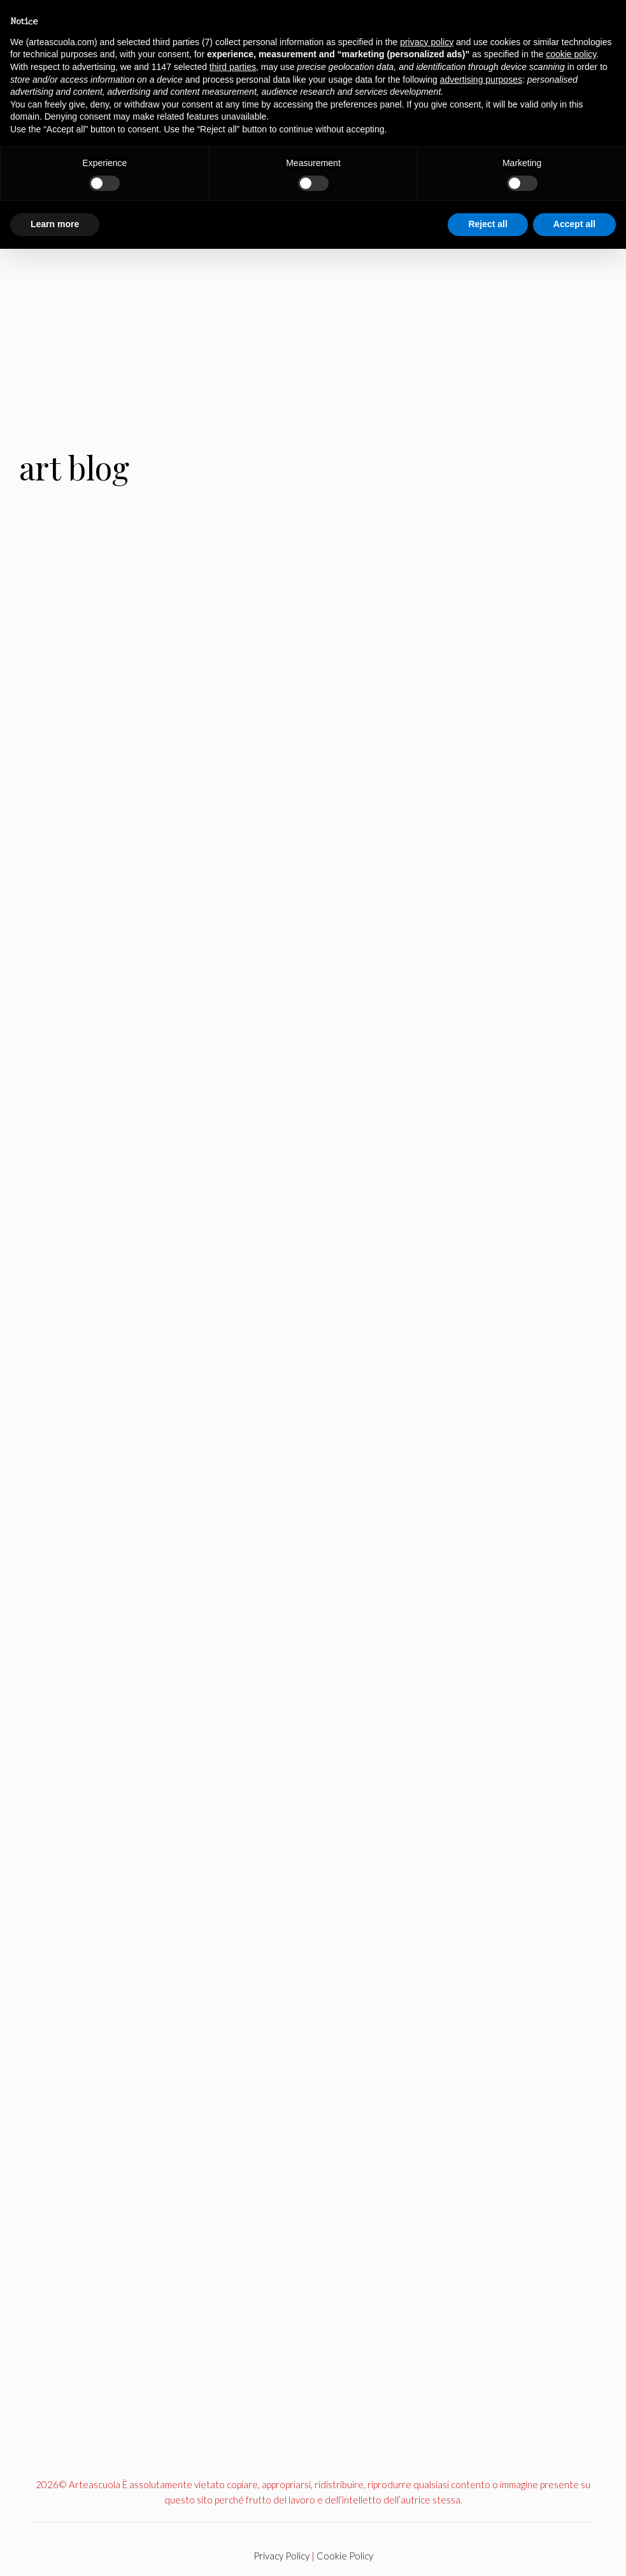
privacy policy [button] (426, 42)
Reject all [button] (487, 224)
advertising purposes (481, 79)
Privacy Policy (281, 2555)
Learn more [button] (55, 224)
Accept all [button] (574, 224)
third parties (233, 67)
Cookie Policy (345, 2555)
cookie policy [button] (571, 54)
